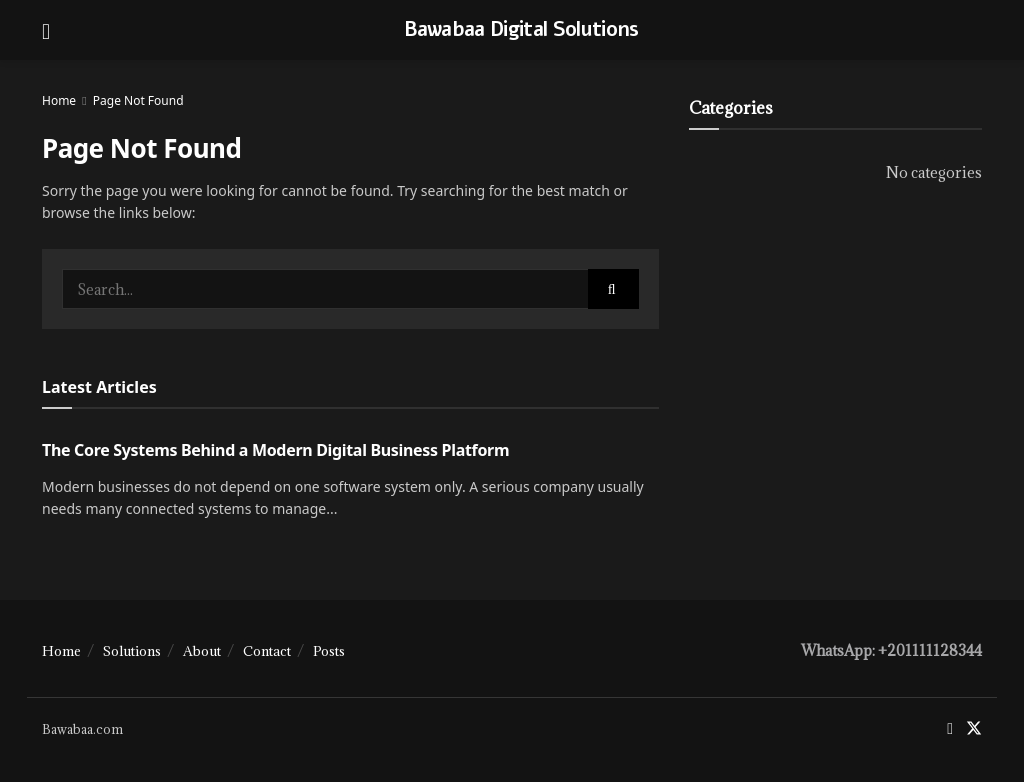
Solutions (132, 651)
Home (59, 100)
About (202, 651)
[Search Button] (613, 289)
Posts (329, 651)
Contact (267, 651)
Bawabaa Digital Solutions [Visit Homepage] (521, 30)
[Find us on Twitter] (974, 729)
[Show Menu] (46, 30)
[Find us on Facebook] (950, 729)
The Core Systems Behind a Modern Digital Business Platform (275, 450)
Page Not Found (138, 100)
